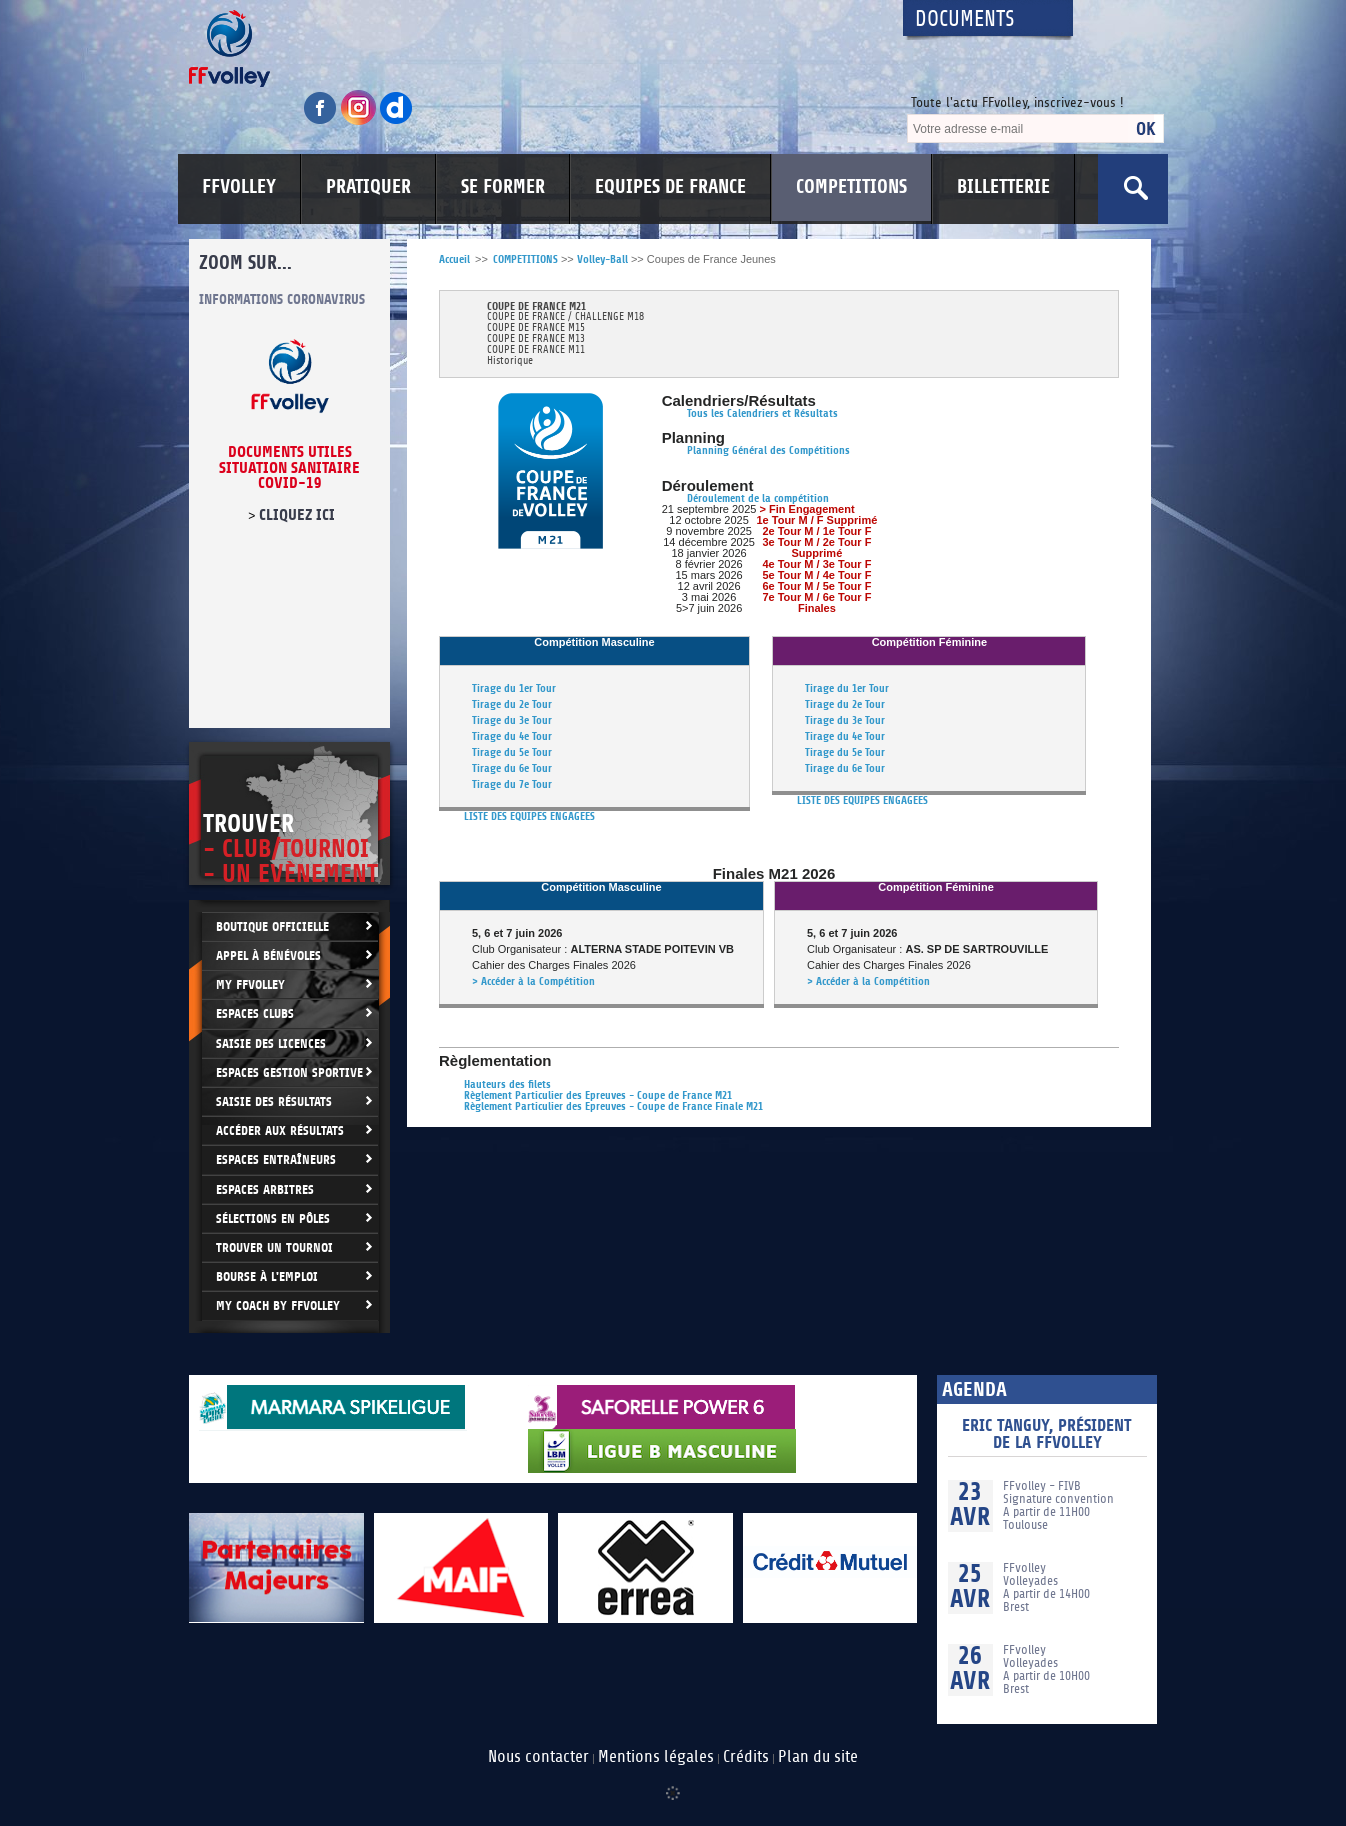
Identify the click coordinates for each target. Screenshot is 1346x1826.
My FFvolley (250, 984)
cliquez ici (297, 515)
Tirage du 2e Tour (512, 704)
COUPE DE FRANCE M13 (536, 339)
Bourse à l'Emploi (267, 1276)
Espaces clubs (255, 1013)
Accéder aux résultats (280, 1130)
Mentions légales (656, 1757)
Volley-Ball (602, 259)
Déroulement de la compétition (758, 498)
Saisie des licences (271, 1043)
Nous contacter (538, 1757)
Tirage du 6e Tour (512, 768)
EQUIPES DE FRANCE (670, 187)
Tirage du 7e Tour (512, 784)
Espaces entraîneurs (276, 1159)
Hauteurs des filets (507, 1084)
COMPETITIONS (851, 187)
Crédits (746, 1757)
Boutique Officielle (272, 926)
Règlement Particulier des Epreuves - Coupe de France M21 (598, 1095)
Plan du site (818, 1757)
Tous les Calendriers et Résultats (762, 413)
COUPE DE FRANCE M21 (536, 306)
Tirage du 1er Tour (514, 688)
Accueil (454, 259)
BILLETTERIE (1003, 187)
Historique (510, 361)
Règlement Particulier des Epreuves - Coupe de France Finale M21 (613, 1106)
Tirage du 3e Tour (512, 720)
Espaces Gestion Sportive (289, 1072)
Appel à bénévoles (268, 955)
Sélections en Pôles (273, 1218)
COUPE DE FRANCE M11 (536, 350)
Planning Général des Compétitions (768, 450)
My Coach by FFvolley (278, 1305)
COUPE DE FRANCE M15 (536, 328)
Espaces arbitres (265, 1189)
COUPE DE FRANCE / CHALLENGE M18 (565, 317)
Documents (965, 19)
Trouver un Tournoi (274, 1247)
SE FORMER (503, 187)
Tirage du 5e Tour (512, 752)
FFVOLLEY (239, 187)
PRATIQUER (368, 187)
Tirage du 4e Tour (512, 736)
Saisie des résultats (274, 1101)
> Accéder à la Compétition (533, 981)
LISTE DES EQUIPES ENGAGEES (529, 816)
